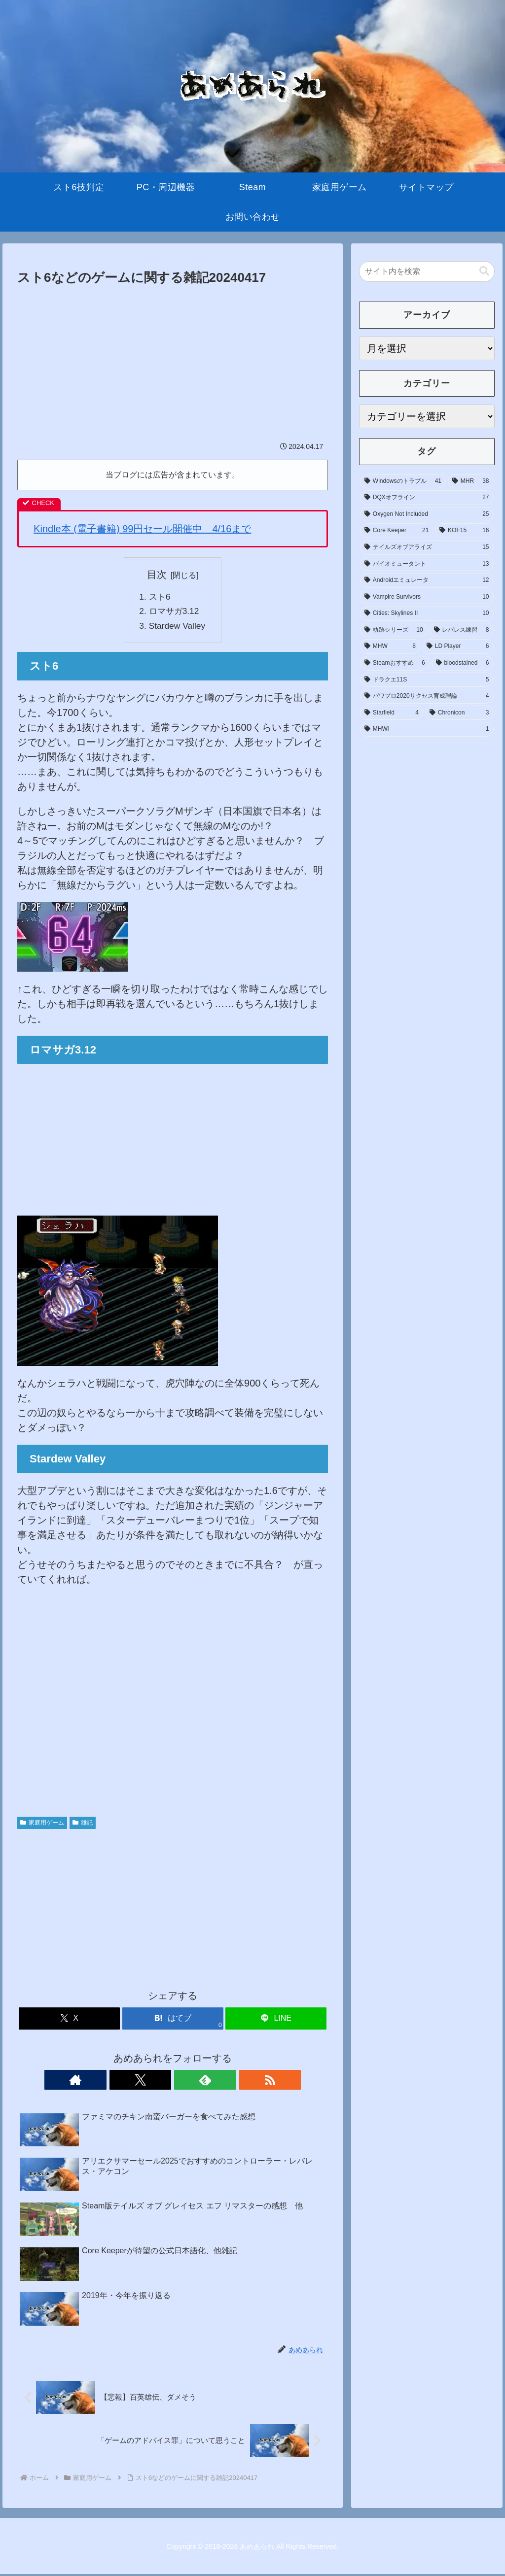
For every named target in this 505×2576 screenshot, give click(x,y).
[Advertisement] (172, 363)
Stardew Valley (177, 627)
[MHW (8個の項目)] (390, 646)
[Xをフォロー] (161, 2081)
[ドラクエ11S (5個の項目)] (426, 680)
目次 (157, 574)
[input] (426, 271)
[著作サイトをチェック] (138, 2081)
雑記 (82, 1824)
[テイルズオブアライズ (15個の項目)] (426, 547)
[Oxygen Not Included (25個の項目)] (426, 514)
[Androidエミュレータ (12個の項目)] (426, 580)
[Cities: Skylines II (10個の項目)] (426, 613)
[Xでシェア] (69, 2020)
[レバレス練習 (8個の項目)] (462, 630)
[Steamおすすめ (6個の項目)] (395, 663)
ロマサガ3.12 (174, 612)
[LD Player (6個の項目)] (458, 646)
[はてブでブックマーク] (172, 2020)
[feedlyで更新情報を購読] (184, 2081)
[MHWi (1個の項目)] (426, 729)
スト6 (159, 597)
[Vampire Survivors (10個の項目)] (426, 597)
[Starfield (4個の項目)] (391, 713)
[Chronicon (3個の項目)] (459, 713)
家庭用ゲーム (42, 1824)
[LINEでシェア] (275, 2020)
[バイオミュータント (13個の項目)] (426, 564)
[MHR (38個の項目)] (471, 481)
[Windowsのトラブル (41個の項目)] (403, 481)
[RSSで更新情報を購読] (206, 2081)
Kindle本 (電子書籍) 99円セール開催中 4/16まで (142, 528)
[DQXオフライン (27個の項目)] (426, 497)
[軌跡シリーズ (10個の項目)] (394, 630)
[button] (484, 271)
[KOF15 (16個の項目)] (464, 530)
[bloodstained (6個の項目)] (463, 663)
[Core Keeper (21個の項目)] (396, 530)
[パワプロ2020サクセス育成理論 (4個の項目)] (426, 696)
